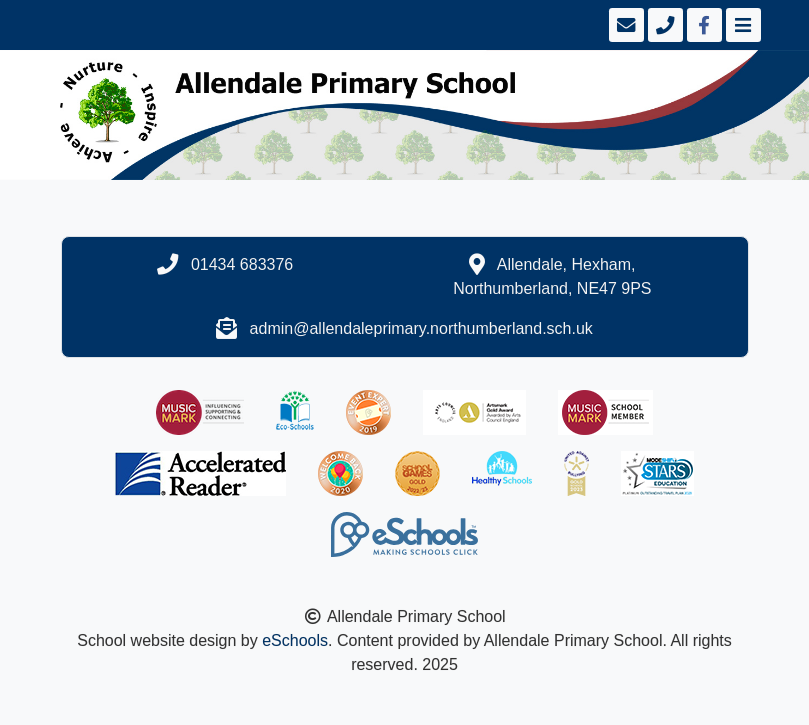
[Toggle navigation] (741, 25)
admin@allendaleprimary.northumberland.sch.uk (421, 328)
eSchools (295, 640)
